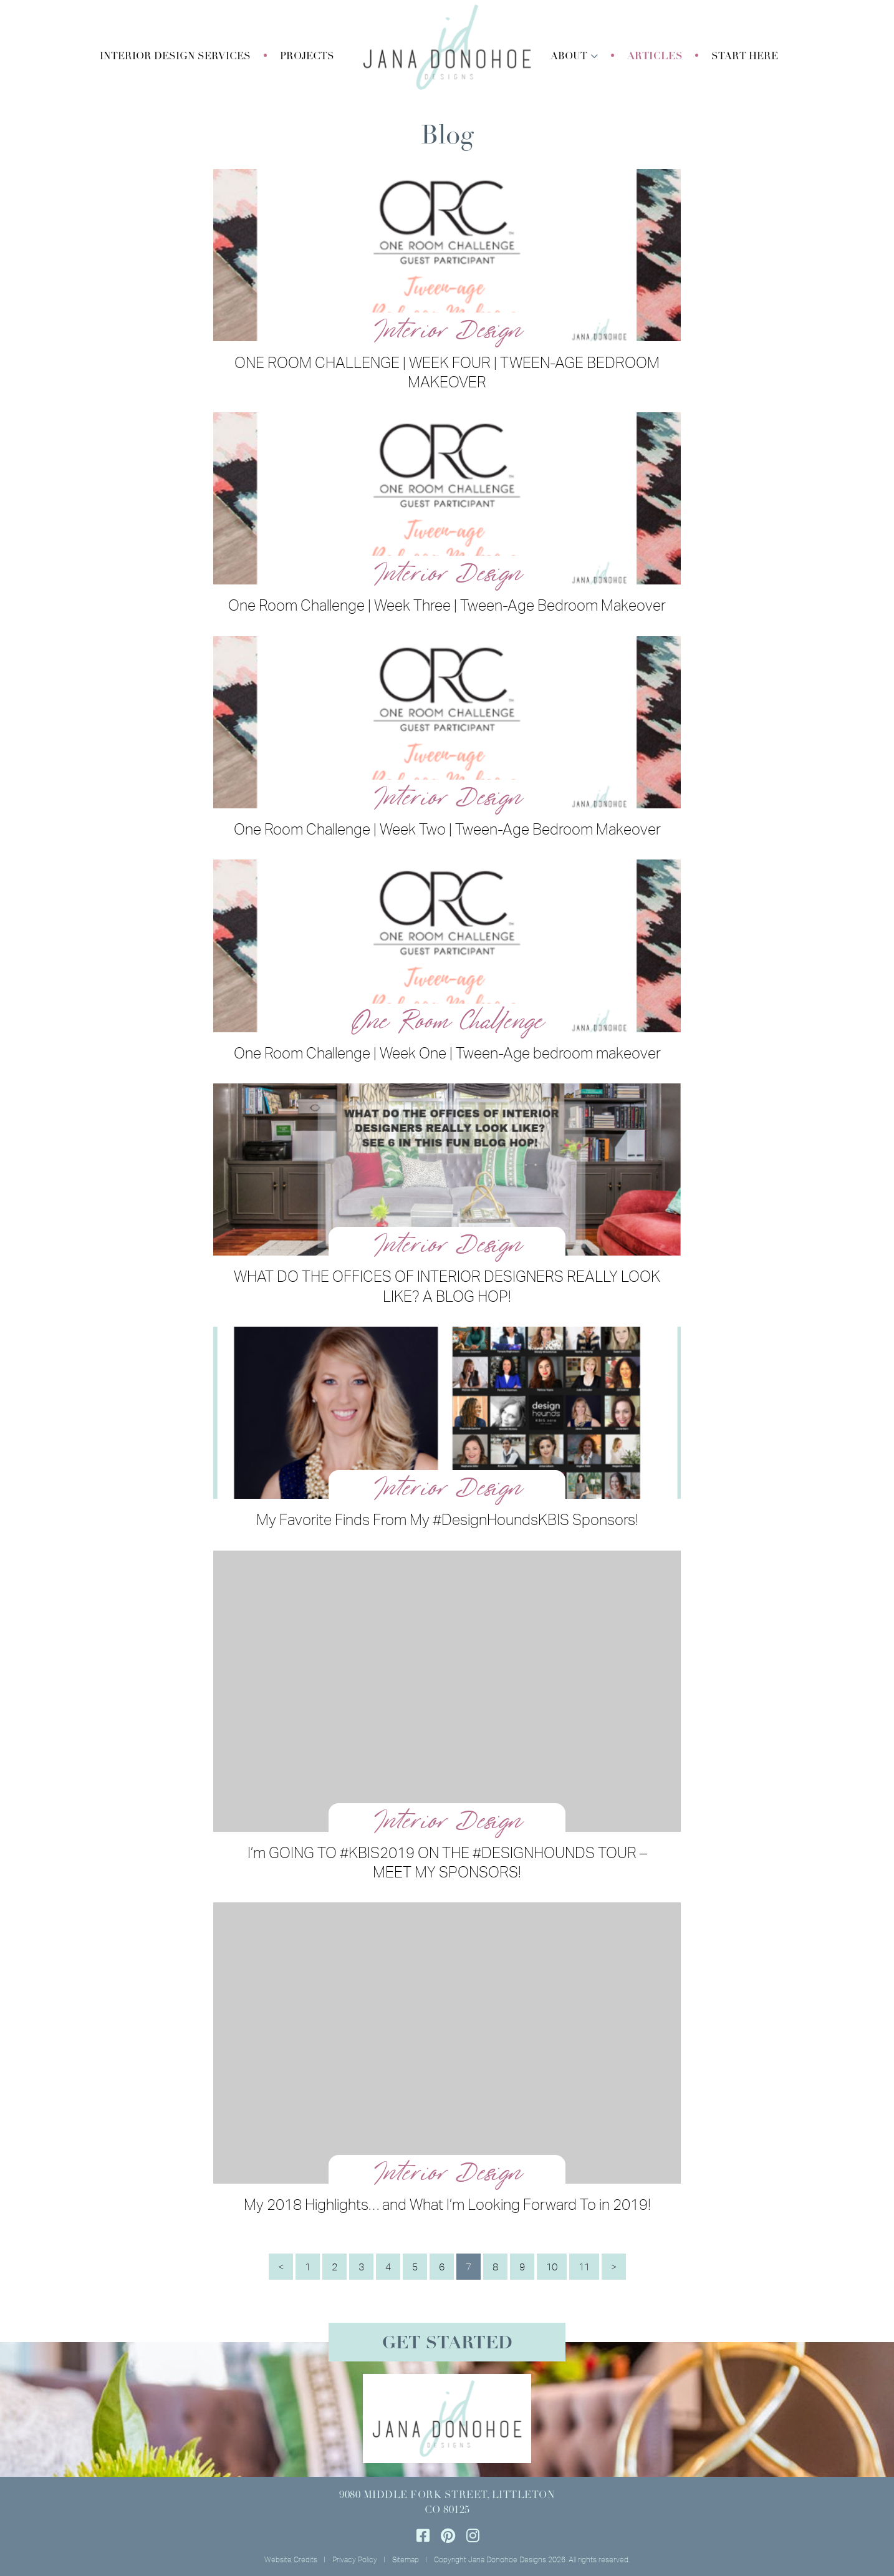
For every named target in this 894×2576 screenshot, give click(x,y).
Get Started (447, 2344)
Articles (654, 57)
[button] (175, 57)
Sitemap (405, 2559)
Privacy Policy (354, 2559)
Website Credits (290, 2559)
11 (584, 2266)
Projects (307, 57)
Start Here (744, 57)
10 (551, 2266)
